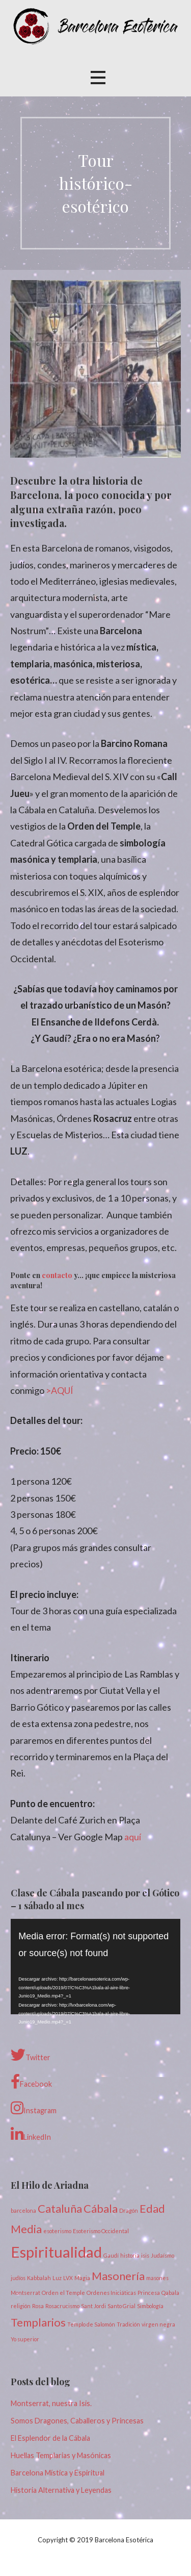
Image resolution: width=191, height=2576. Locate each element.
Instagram (34, 2108)
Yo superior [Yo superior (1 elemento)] (25, 2339)
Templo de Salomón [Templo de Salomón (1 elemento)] (91, 2324)
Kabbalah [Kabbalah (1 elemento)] (39, 2277)
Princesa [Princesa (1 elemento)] (149, 2292)
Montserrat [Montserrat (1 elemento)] (25, 2292)
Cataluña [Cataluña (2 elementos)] (60, 2208)
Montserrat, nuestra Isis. (51, 2403)
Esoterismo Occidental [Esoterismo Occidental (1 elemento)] (101, 2231)
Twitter (30, 2055)
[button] (98, 77)
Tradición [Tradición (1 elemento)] (128, 2324)
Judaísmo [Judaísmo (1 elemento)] (162, 2255)
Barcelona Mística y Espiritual (57, 2472)
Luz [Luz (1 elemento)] (57, 2277)
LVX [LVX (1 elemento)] (68, 2277)
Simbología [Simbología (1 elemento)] (150, 2306)
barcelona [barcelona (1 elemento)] (23, 2210)
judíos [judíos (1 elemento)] (18, 2277)
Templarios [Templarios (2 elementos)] (38, 2322)
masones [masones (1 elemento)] (157, 2277)
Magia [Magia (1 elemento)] (82, 2277)
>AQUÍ (59, 1390)
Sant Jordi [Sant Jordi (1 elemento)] (93, 2306)
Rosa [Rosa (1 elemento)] (38, 2306)
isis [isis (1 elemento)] (145, 2255)
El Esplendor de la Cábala (50, 2438)
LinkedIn (31, 2135)
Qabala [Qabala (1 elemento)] (170, 2292)
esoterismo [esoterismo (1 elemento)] (57, 2231)
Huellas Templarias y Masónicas (61, 2455)
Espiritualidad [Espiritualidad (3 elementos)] (56, 2252)
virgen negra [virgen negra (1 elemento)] (158, 2324)
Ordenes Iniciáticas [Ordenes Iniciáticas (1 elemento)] (111, 2292)
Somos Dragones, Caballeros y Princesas (77, 2420)
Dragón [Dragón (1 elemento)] (128, 2210)
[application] (95, 1966)
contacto (57, 1275)
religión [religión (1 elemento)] (21, 2306)
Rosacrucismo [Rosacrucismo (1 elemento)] (62, 2306)
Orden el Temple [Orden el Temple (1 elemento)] (63, 2292)
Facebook (31, 2081)
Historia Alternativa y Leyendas (61, 2490)
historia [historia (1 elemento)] (130, 2255)
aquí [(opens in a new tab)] (132, 1836)
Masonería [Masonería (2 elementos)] (118, 2276)
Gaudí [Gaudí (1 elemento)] (111, 2255)
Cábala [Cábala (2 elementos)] (101, 2208)
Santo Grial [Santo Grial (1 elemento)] (121, 2306)
